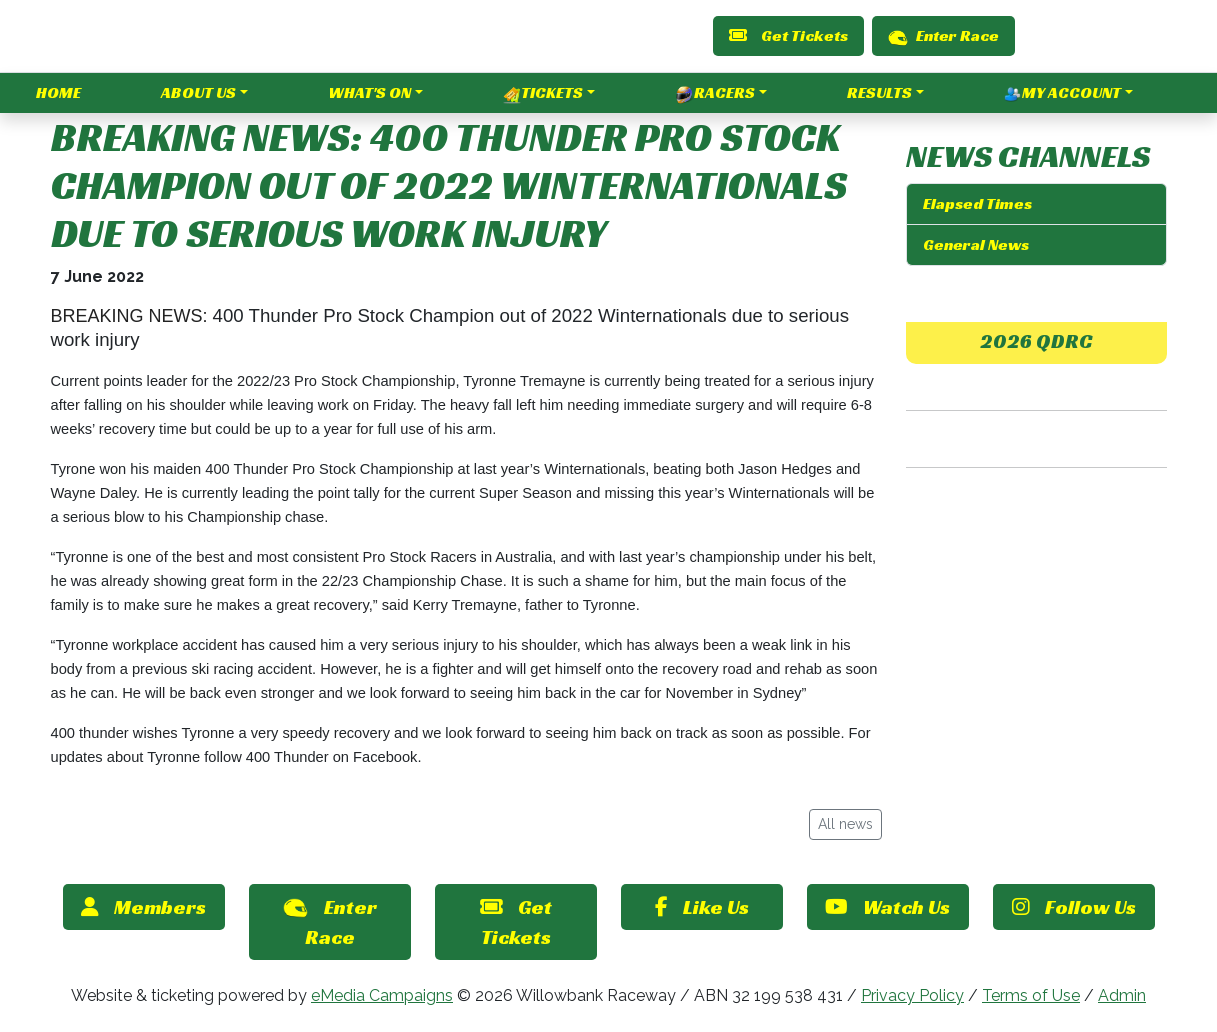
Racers (715, 93)
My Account (1062, 93)
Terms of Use (1031, 995)
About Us (198, 92)
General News (976, 244)
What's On (369, 92)
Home (58, 92)
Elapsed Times (977, 203)
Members (143, 907)
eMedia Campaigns (382, 995)
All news (845, 824)
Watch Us (887, 907)
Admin (1122, 995)
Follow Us (1074, 907)
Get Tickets (788, 35)
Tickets (543, 93)
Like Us (702, 907)
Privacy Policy (912, 995)
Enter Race (943, 35)
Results (879, 92)
